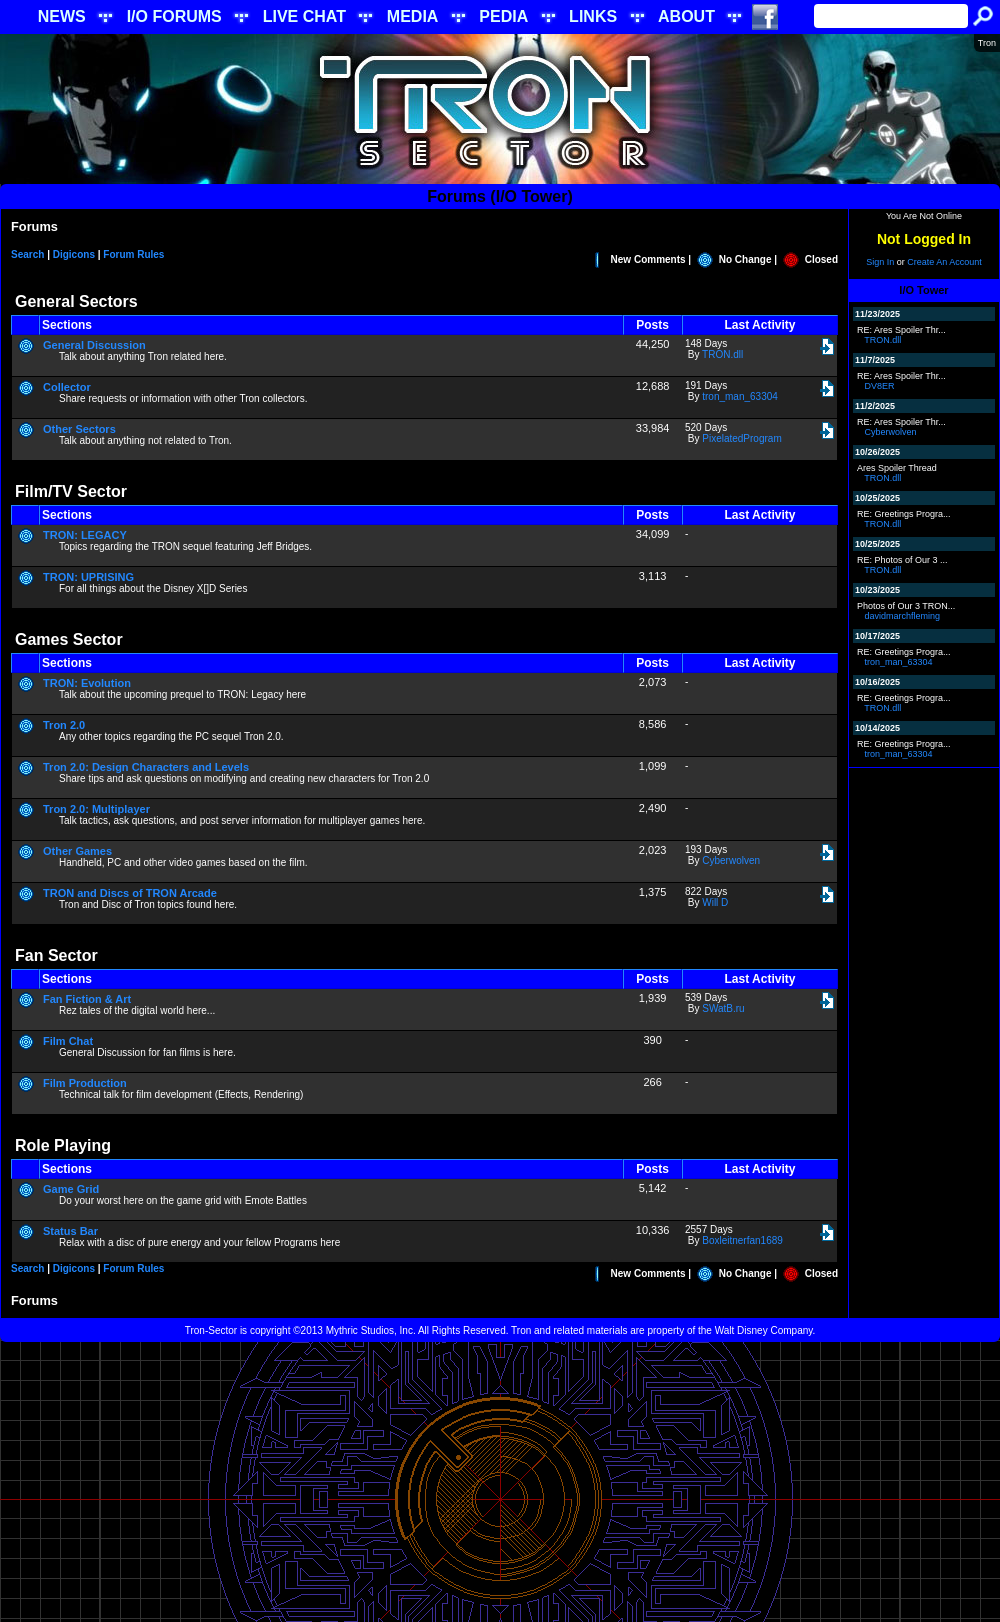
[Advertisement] (500, 1482)
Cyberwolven (731, 860)
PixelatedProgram (741, 438)
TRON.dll (722, 354)
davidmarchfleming (903, 616)
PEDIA (503, 16)
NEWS (62, 16)
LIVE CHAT (304, 16)
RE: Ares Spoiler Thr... (901, 330)
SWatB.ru (723, 1008)
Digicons (74, 254)
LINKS (593, 16)
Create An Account (944, 262)
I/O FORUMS (174, 16)
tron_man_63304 (740, 396)
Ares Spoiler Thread (897, 468)
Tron (987, 43)
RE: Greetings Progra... (904, 514)
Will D (715, 902)
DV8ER (880, 386)
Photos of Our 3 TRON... (906, 606)
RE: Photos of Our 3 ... (902, 560)
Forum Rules (133, 254)
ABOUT (686, 16)
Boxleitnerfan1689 (742, 1240)
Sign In (880, 262)
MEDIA (413, 16)
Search (27, 254)
